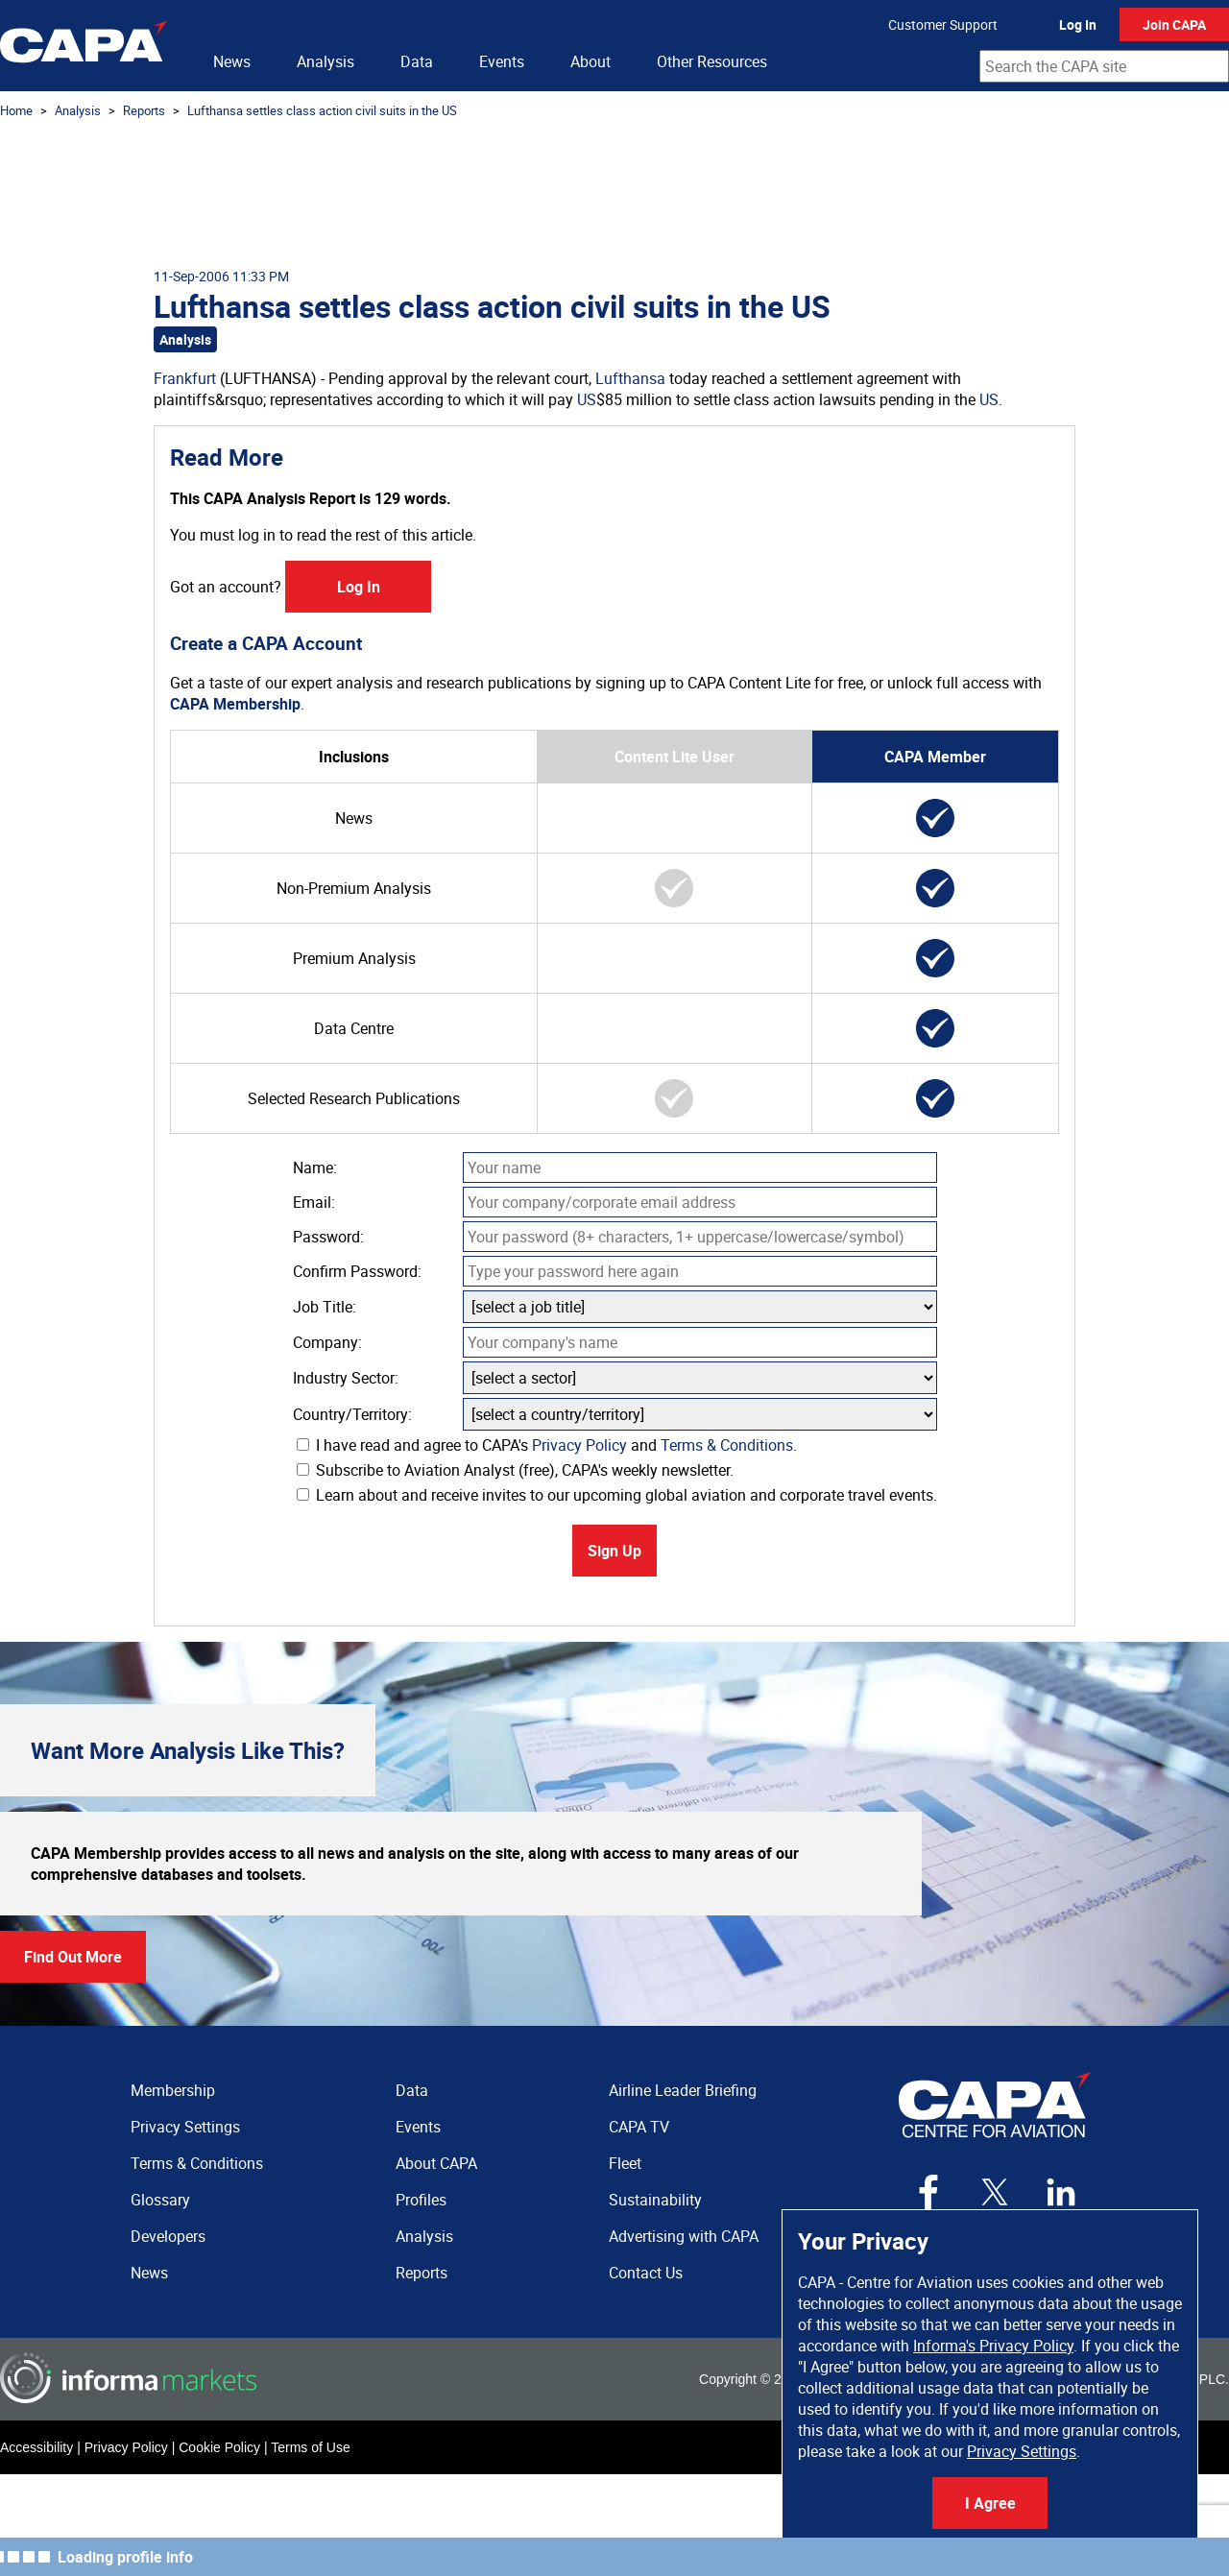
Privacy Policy (579, 1445)
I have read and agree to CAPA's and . (547, 1445)
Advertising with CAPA (684, 2236)
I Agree (990, 2503)
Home (16, 110)
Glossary (160, 2199)
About (590, 61)
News (232, 61)
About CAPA (436, 2163)
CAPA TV (639, 2126)
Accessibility (36, 2447)
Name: (315, 1167)
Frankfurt (185, 378)
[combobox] (1104, 66)
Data (416, 61)
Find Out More (73, 1956)
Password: (328, 1236)
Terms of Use (310, 2447)
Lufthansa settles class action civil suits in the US (322, 110)
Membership (173, 2090)
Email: (314, 1202)
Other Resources (712, 61)
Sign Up (614, 1550)
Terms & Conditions (727, 1445)
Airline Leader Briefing (683, 2090)
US (586, 399)
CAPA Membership (235, 703)
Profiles (421, 2199)
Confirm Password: (357, 1271)
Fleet (625, 2163)
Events (501, 61)
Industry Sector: (345, 1377)
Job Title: (324, 1306)
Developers (168, 2236)
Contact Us (646, 2272)
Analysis (325, 61)
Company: (327, 1342)
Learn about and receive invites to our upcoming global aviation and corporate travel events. (617, 1494)
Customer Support (943, 24)
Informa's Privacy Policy (993, 2345)
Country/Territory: (352, 1414)
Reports (144, 110)
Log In (1077, 24)
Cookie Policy (219, 2447)
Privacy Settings (1021, 2451)
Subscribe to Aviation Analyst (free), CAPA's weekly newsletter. (515, 1470)
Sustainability (655, 2199)
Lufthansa (630, 378)
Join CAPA (1174, 24)
